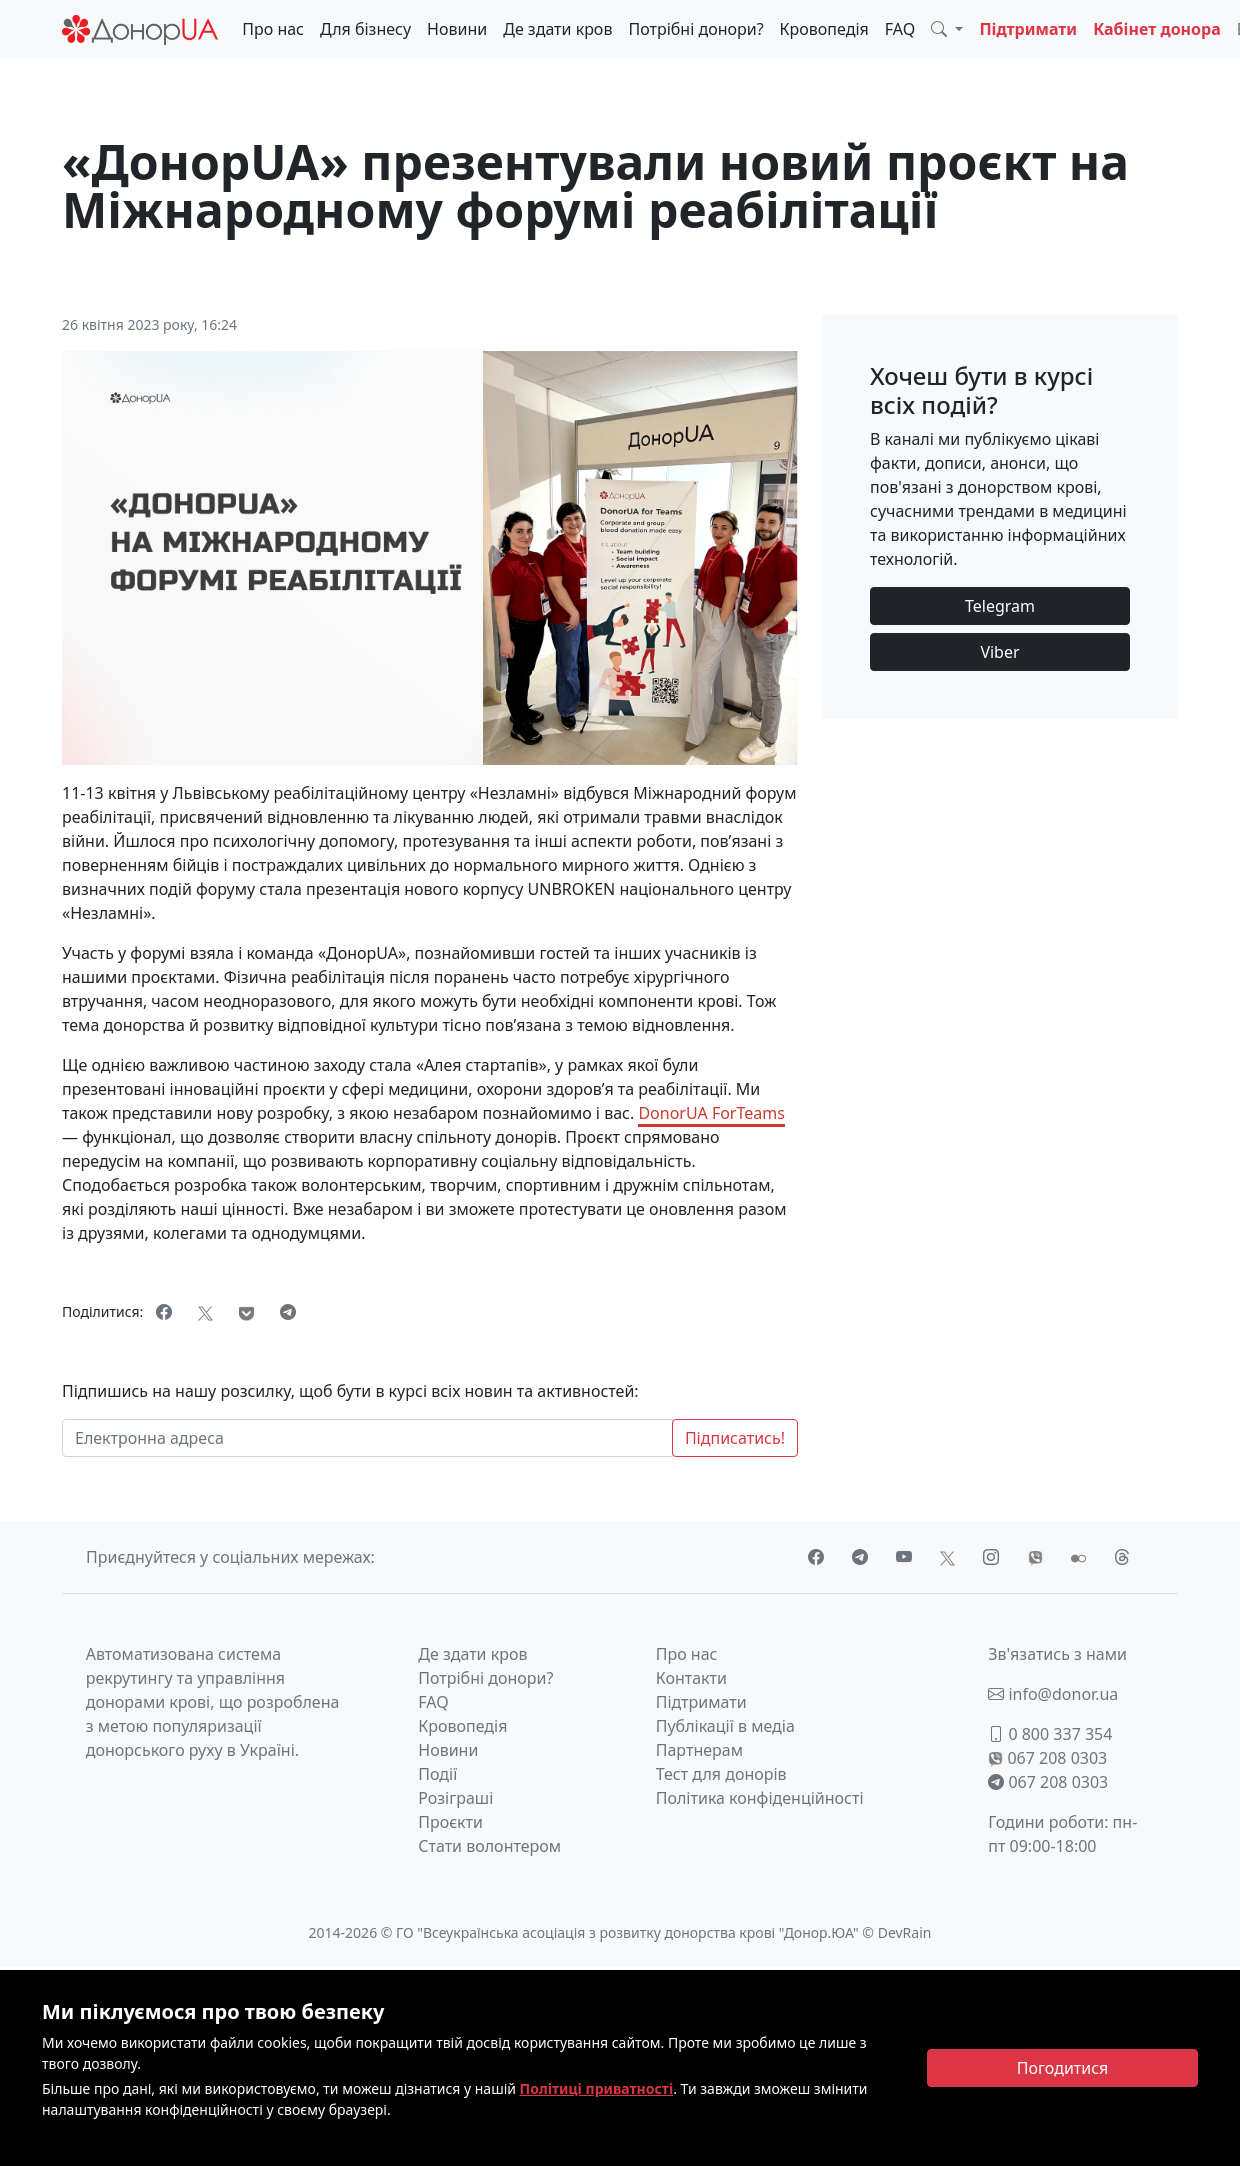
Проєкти (450, 1822)
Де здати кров (557, 29)
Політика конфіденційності (760, 1798)
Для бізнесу (365, 29)
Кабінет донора (1157, 29)
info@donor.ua (1053, 1694)
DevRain (905, 1932)
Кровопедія (824, 29)
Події (437, 1774)
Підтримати (1028, 29)
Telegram (1000, 606)
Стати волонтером (489, 1846)
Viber (999, 652)
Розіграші (455, 1798)
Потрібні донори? (695, 29)
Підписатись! (735, 1438)
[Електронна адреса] (367, 1438)
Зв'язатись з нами (1057, 1654)
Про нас (273, 29)
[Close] (1062, 2068)
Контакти (691, 1678)
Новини (457, 29)
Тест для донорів (721, 1774)
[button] (947, 29)
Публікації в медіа (725, 1726)
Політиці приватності (597, 2088)
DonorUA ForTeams (711, 1113)
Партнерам (699, 1750)
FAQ (900, 29)
